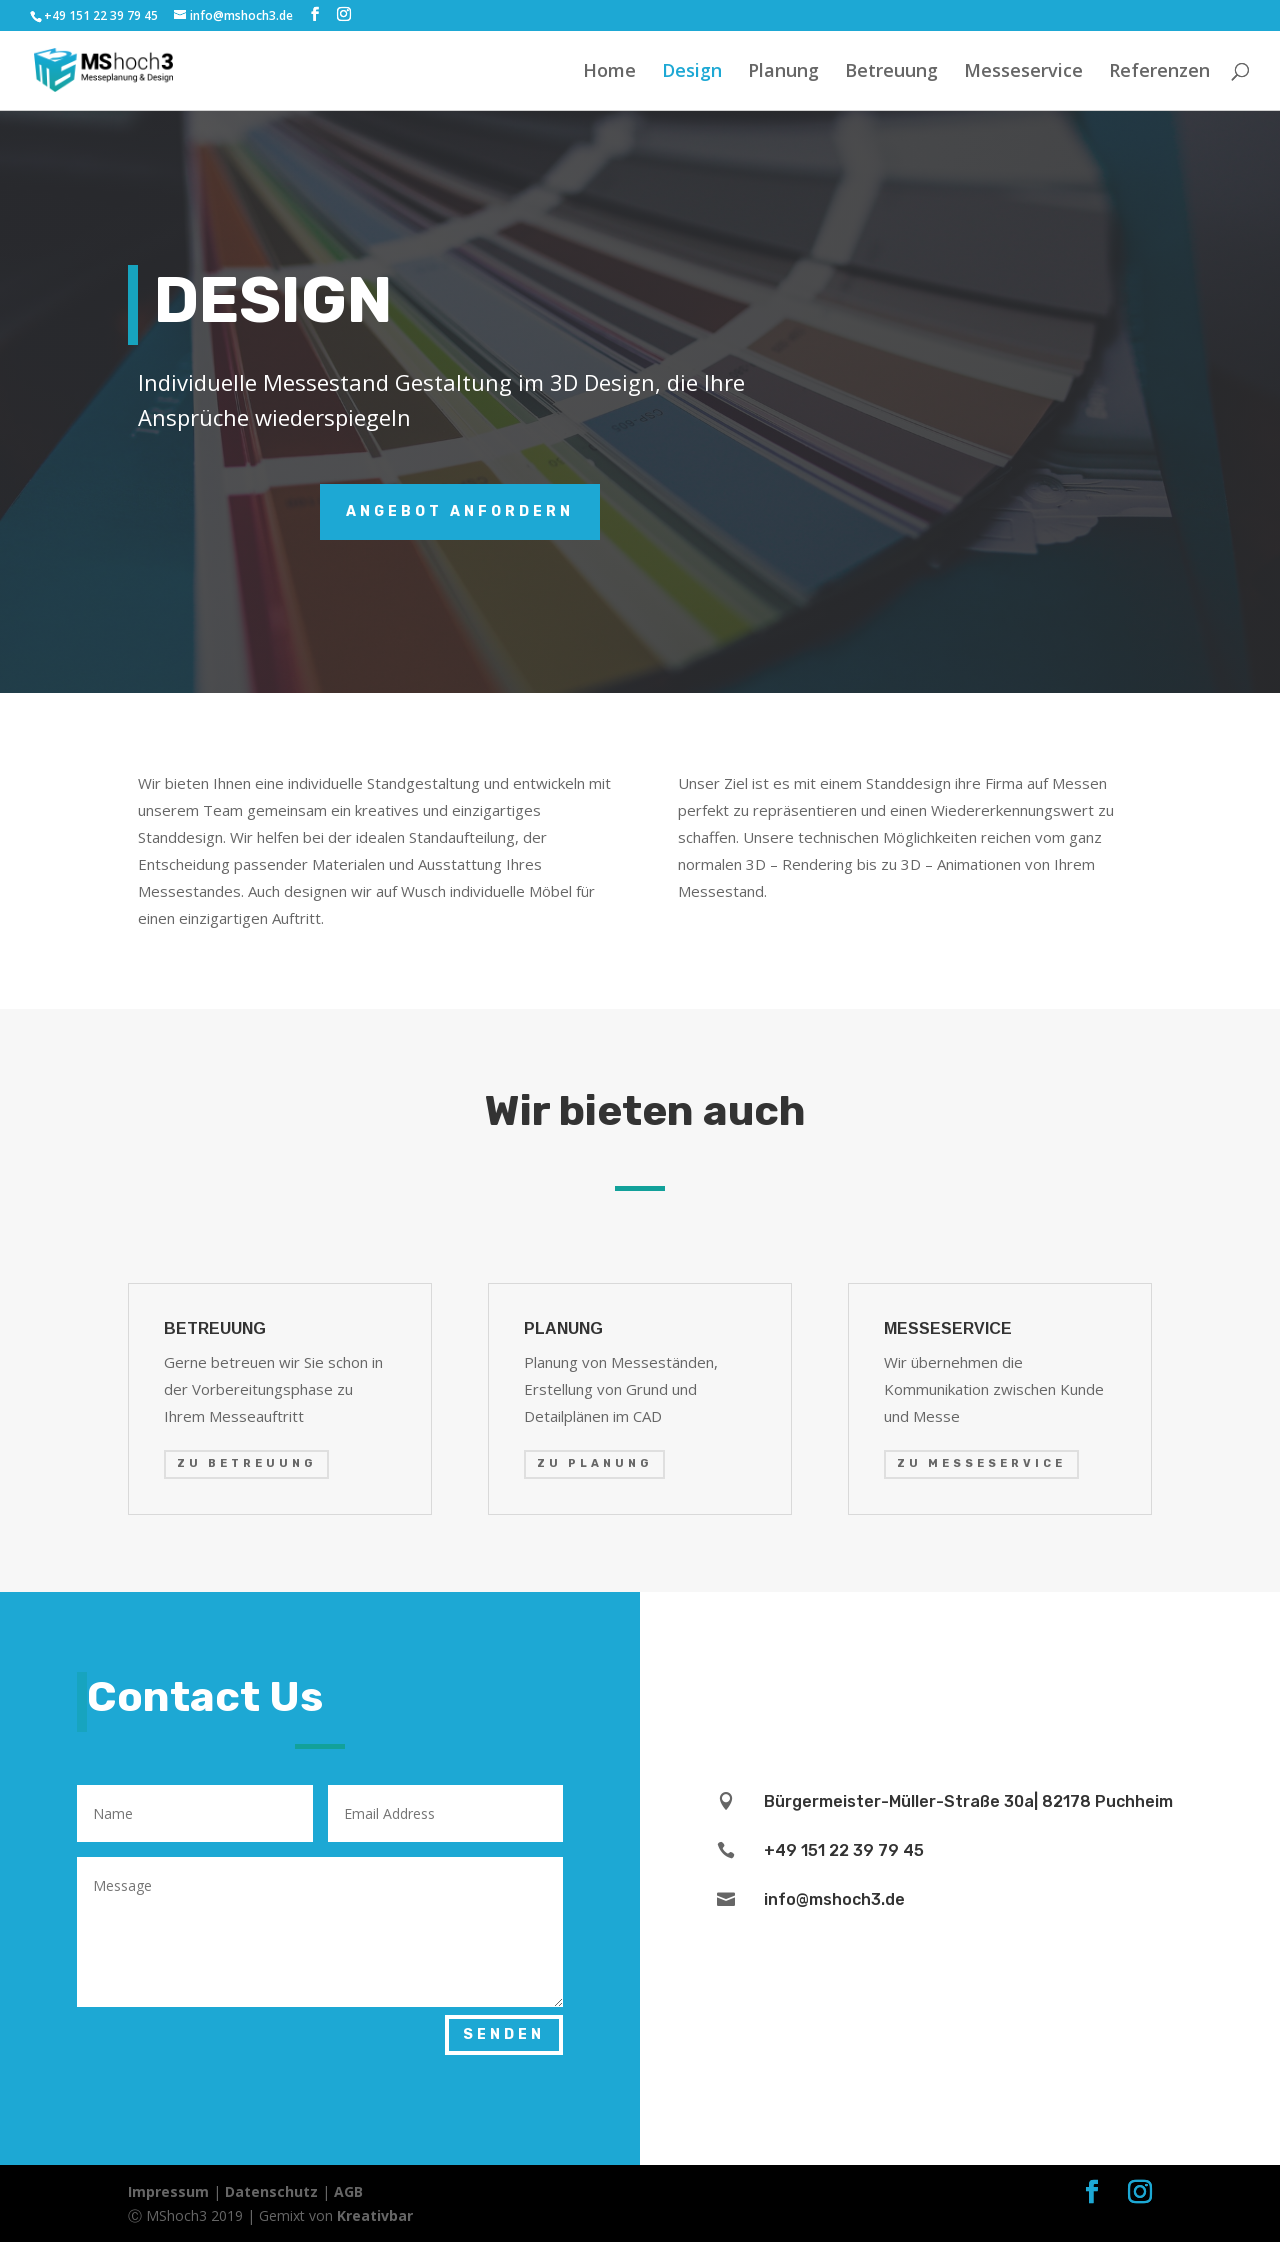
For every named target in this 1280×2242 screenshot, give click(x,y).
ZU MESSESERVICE (981, 1463)
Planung (783, 72)
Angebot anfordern (460, 511)
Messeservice (1023, 72)
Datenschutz (271, 2191)
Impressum (168, 2191)
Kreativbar (375, 2215)
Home (609, 72)
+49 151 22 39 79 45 (101, 15)
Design (692, 72)
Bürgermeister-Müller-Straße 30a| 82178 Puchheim (968, 1801)
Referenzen (1159, 72)
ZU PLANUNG (594, 1463)
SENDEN (504, 2034)
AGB (348, 2191)
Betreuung (891, 72)
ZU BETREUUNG (246, 1463)
